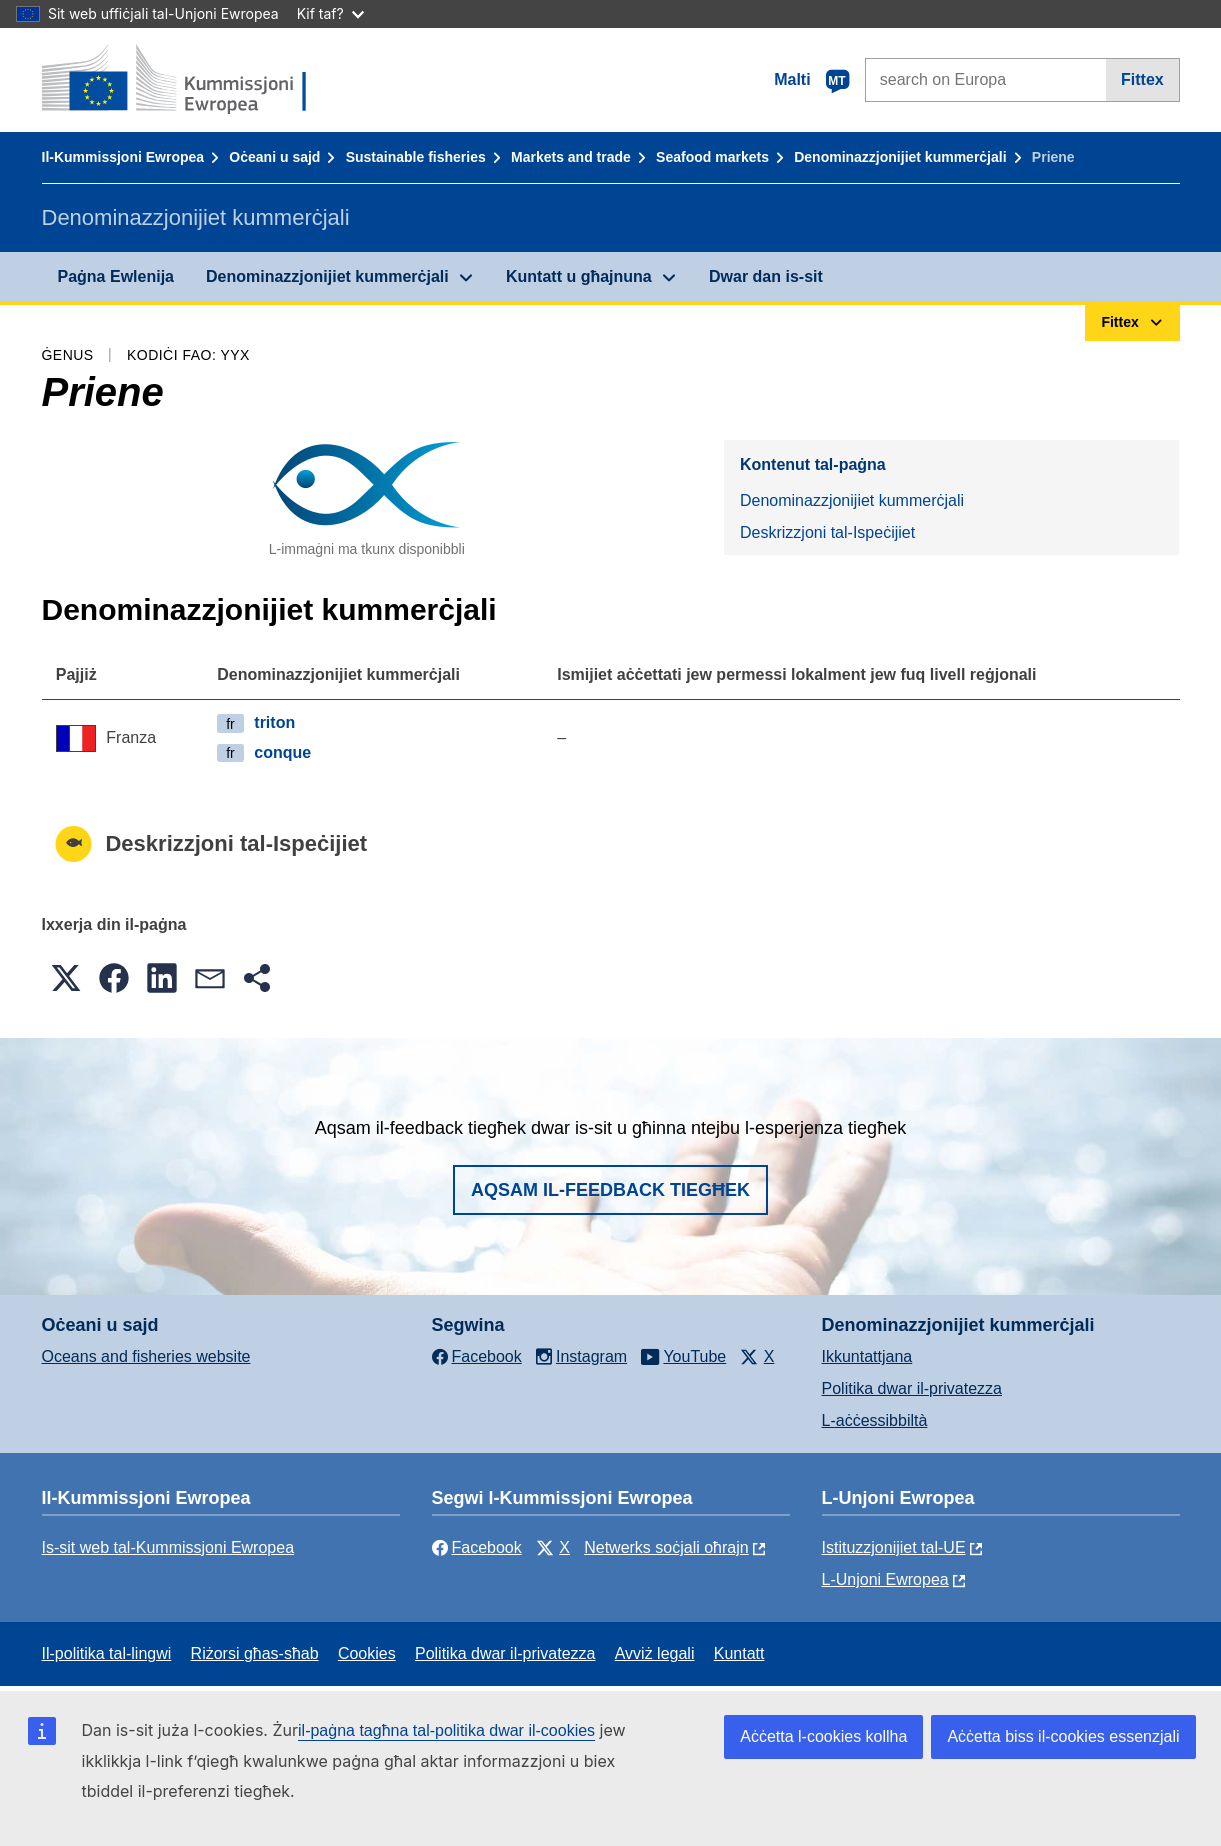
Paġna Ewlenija (116, 276)
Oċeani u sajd (274, 157)
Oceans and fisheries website (146, 1356)
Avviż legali (655, 1653)
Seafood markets (712, 157)
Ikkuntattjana (867, 1356)
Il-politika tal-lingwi (107, 1653)
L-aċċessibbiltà (875, 1420)
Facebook (477, 1547)
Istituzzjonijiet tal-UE (894, 1547)
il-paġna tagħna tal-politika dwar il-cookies (446, 1730)
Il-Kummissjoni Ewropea (123, 157)
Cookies (367, 1653)
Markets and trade (571, 157)
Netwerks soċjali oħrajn (666, 1547)
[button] (66, 978)
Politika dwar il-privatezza (912, 1388)
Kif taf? (330, 13)
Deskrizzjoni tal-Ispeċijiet (827, 532)
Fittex (1142, 79)
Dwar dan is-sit (766, 276)
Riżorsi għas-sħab (255, 1653)
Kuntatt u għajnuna (579, 276)
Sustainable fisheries (416, 157)
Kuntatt (739, 1653)
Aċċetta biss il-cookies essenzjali (1063, 1736)
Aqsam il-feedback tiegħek (610, 1190)
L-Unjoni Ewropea (885, 1579)
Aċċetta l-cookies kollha (823, 1736)
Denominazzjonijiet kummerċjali (900, 157)
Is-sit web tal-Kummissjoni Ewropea (168, 1547)
